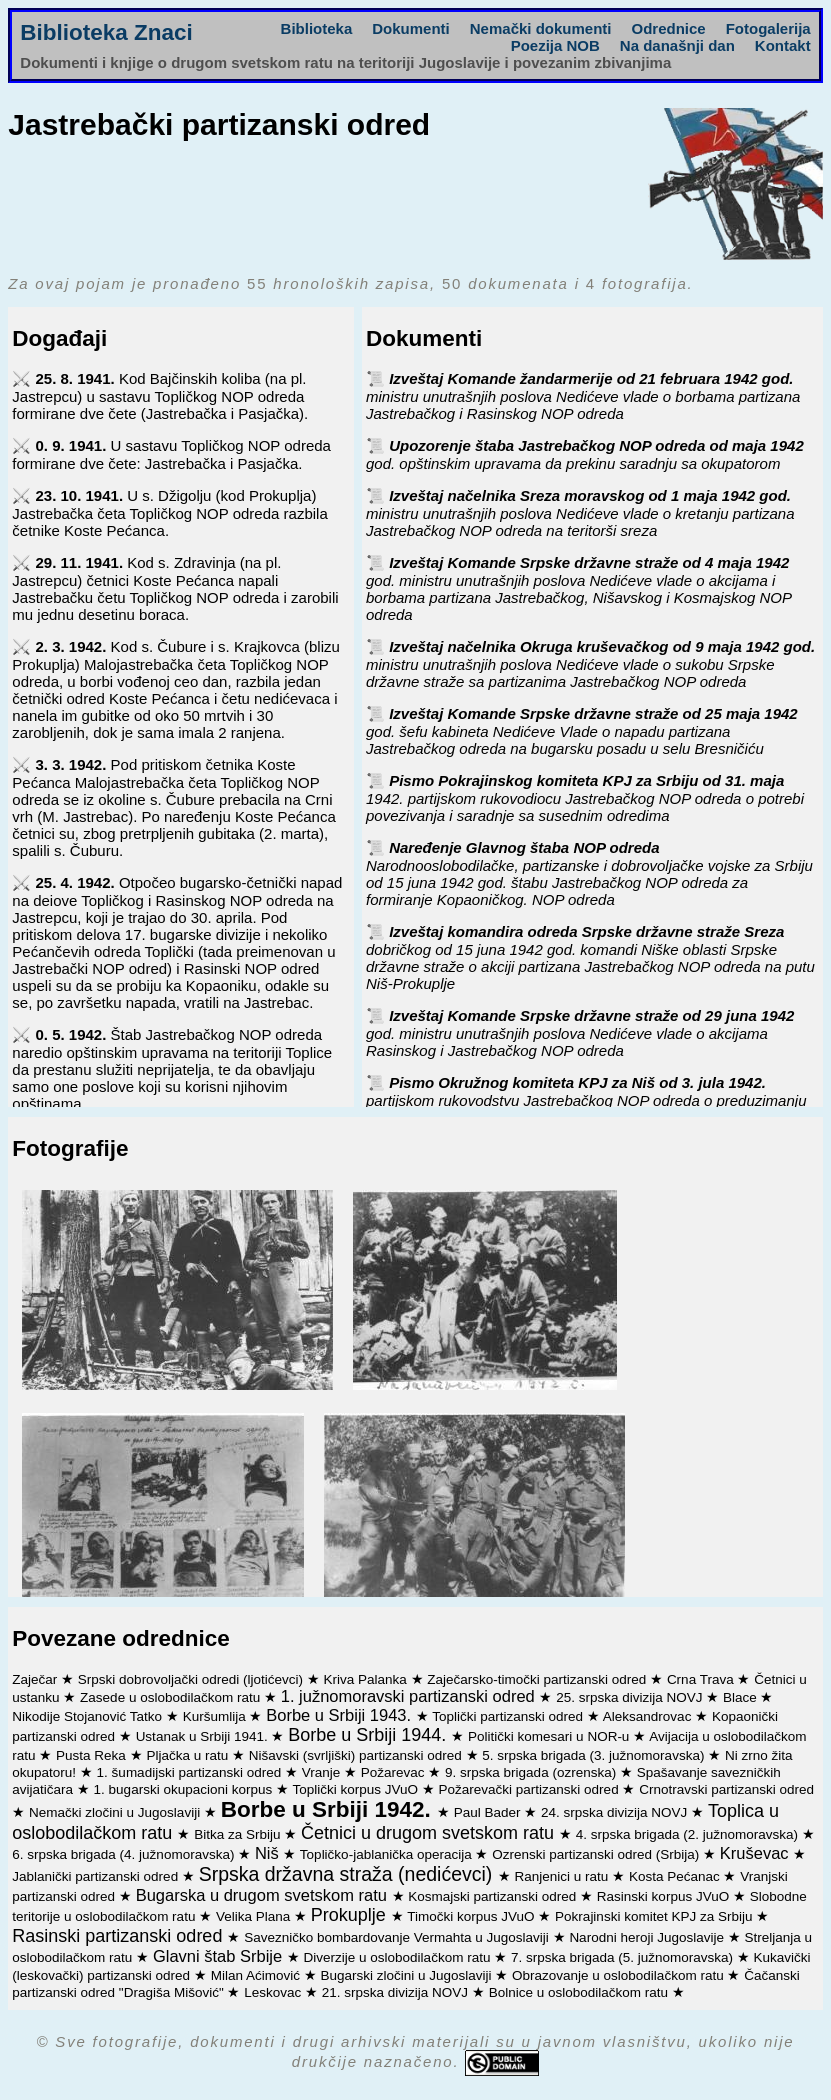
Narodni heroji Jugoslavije (648, 1937)
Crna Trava (702, 1679)
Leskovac (274, 1992)
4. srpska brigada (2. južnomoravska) (689, 1834)
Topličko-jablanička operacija (388, 1854)
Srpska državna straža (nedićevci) (348, 1874)
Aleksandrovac (649, 1716)
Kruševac (756, 1853)
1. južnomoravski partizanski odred (410, 1696)
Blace (742, 1697)
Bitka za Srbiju (239, 1834)
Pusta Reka (93, 1755)
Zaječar (36, 1679)
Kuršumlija (216, 1716)
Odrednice (669, 28)
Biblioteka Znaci (106, 32)
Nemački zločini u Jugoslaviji (116, 1812)
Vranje (323, 1772)
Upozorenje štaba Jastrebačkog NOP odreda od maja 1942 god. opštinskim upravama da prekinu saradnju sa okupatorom (585, 454)
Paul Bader (489, 1812)
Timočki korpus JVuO (472, 1916)
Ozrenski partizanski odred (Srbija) (597, 1854)
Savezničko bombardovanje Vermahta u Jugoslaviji (398, 1937)
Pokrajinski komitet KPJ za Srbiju (655, 1916)
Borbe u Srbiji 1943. (341, 1715)
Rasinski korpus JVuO (665, 1896)
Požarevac (395, 1772)
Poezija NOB (555, 45)
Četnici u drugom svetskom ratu (430, 1833)
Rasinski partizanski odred (119, 1936)
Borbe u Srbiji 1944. (369, 1735)
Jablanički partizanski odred (97, 1876)
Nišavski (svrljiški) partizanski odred (357, 1755)
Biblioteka (317, 28)
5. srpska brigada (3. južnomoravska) (595, 1755)
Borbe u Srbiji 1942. (329, 1809)
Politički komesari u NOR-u (550, 1736)
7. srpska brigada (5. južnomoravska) (624, 1957)
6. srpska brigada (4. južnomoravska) (125, 1854)
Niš (269, 1853)
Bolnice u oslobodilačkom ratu (580, 1992)
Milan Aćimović (257, 1975)
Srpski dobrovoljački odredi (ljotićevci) (192, 1679)
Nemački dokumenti (541, 28)
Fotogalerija (768, 28)
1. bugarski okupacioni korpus (185, 1789)
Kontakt (783, 45)
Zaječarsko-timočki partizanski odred (538, 1679)
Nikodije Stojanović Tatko (89, 1716)
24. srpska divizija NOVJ (616, 1812)
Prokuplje (351, 1915)
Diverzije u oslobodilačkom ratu (399, 1957)
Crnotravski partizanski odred (726, 1789)
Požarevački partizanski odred (531, 1789)
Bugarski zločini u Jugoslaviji (407, 1975)
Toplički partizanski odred (509, 1716)
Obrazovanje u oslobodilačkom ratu (619, 1975)
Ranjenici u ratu (564, 1876)
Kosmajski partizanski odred (494, 1896)
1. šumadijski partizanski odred (191, 1772)
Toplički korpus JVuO (356, 1789)
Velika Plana (255, 1916)
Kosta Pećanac (676, 1876)
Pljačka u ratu (189, 1755)
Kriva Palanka (366, 1679)
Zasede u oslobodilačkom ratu (172, 1697)
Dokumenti (411, 28)
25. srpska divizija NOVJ (631, 1697)
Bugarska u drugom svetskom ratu (264, 1895)
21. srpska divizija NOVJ (397, 1992)
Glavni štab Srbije (220, 1956)
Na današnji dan (677, 45)
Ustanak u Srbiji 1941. (204, 1736)
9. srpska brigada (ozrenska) (532, 1772)
